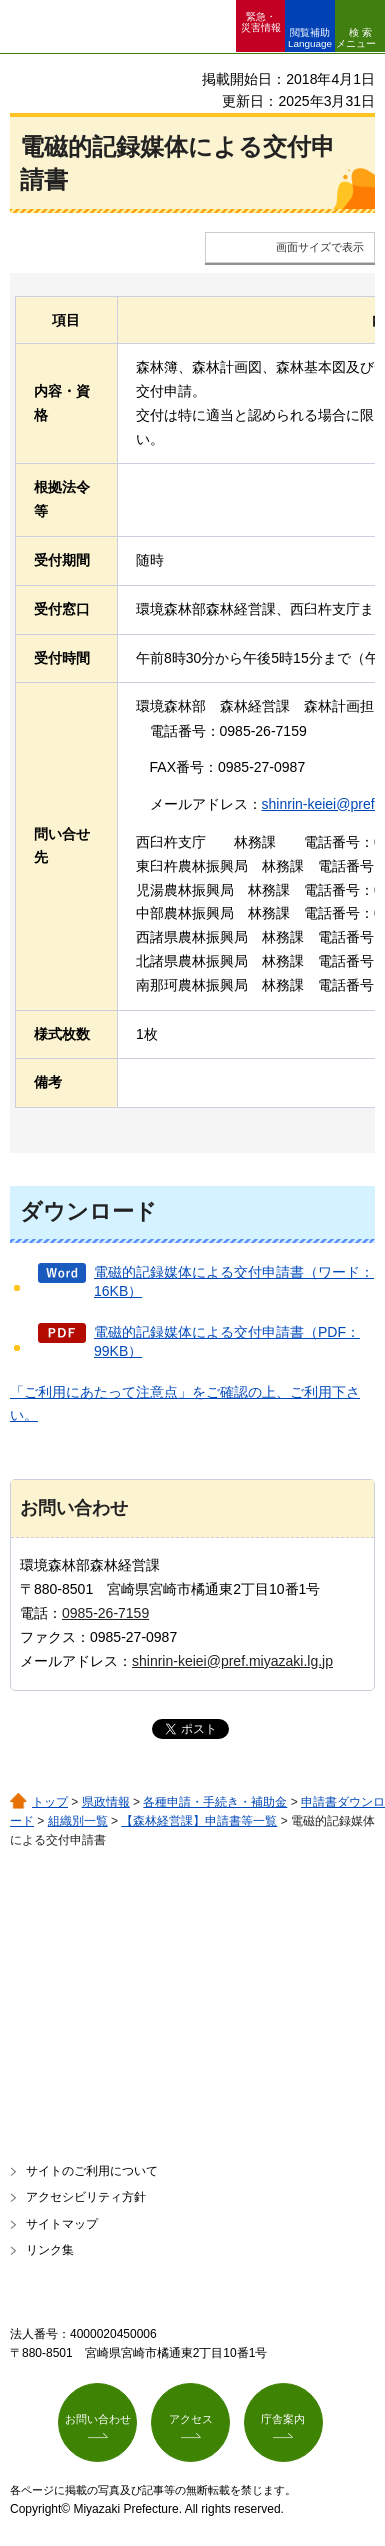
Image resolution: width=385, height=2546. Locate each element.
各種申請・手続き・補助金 (215, 1802)
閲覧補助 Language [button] (310, 38)
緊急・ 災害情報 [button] (261, 22)
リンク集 (50, 2250)
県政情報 (106, 1802)
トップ (50, 1802)
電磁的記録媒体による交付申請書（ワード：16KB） (234, 1282)
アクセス (191, 2419)
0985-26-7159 (105, 1613)
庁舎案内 (283, 2419)
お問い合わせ (98, 2419)
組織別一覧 (78, 1821)
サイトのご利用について (92, 2171)
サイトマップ (62, 2224)
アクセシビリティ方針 (86, 2197)
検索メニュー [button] (356, 38)
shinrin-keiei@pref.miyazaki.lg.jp (232, 1661)
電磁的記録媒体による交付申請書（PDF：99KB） (227, 1342)
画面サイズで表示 (320, 247)
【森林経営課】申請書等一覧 (199, 1821)
